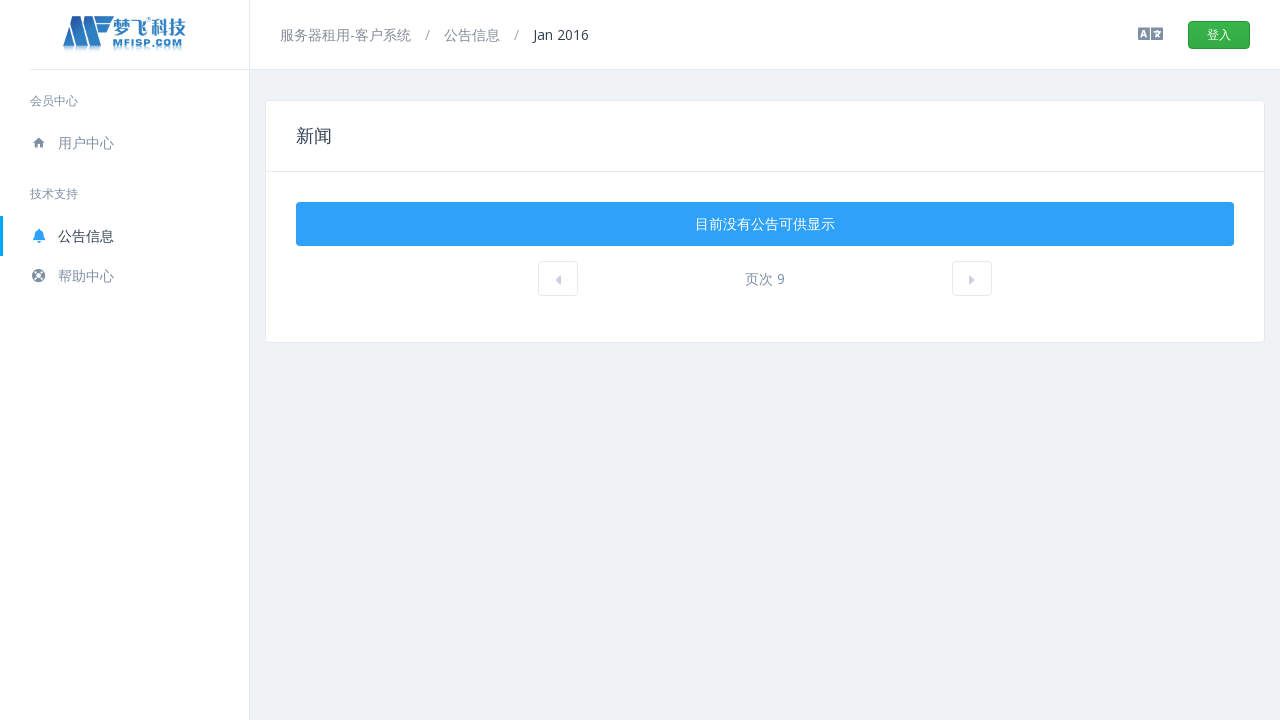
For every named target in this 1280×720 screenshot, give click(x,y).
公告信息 (72, 235)
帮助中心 (72, 275)
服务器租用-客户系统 (347, 34)
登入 (1219, 34)
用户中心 (72, 142)
